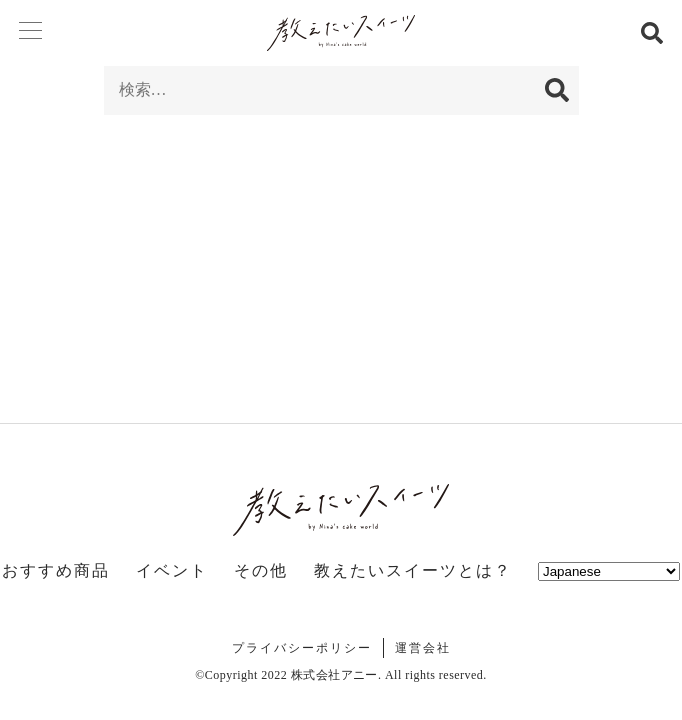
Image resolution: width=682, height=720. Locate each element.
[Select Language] (609, 571)
